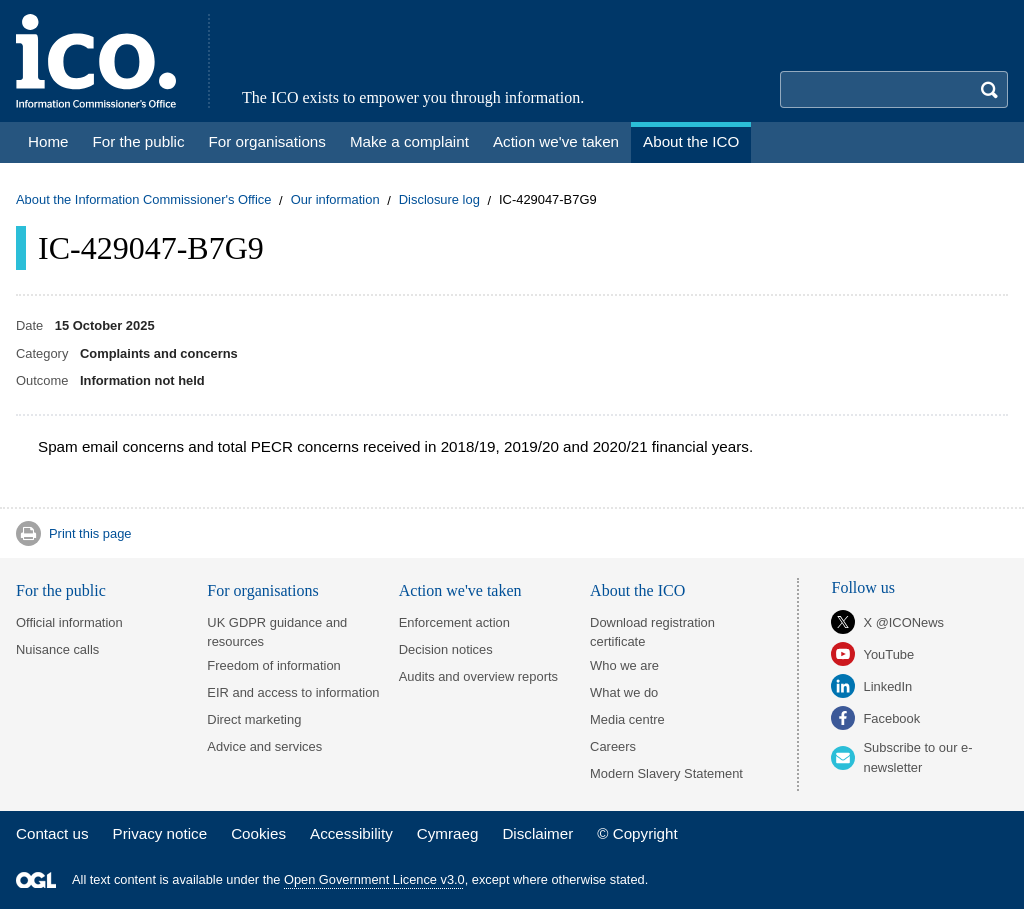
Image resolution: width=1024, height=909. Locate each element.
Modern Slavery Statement (666, 773)
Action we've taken (460, 590)
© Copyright (637, 833)
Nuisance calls (57, 649)
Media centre (627, 719)
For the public (61, 590)
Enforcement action (454, 622)
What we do (624, 692)
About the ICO (637, 590)
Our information (335, 200)
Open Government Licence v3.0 (374, 879)
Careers (613, 746)
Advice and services (264, 746)
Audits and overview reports (478, 676)
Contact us (52, 833)
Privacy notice (160, 833)
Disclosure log (439, 200)
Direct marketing (254, 719)
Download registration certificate (652, 632)
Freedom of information (273, 665)
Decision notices (446, 649)
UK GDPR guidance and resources (277, 632)
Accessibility (351, 833)
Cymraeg (448, 833)
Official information (69, 622)
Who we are (624, 665)
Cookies (258, 833)
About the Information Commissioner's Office (143, 200)
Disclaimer (537, 833)
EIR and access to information (293, 692)
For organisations (262, 590)
